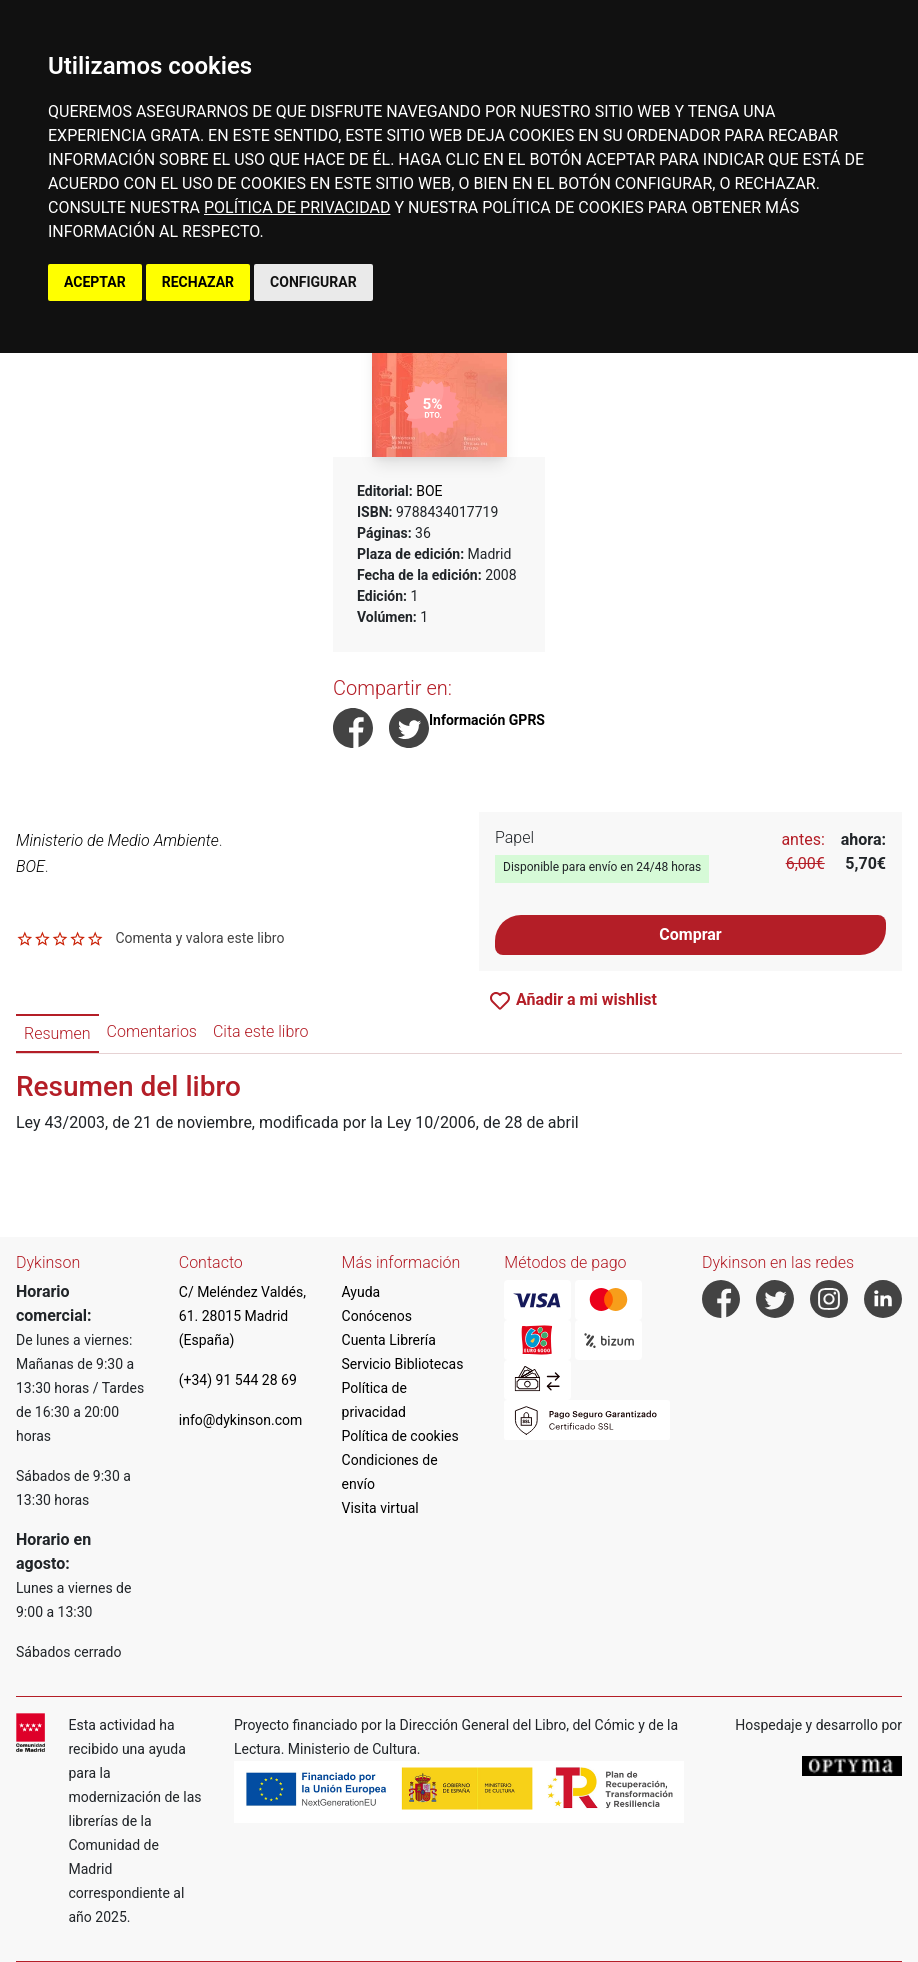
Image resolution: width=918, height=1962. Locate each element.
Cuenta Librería (389, 1340)
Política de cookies (400, 1436)
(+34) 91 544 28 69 (238, 1380)
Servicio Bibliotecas (403, 1364)
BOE (429, 491)
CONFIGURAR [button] (313, 282)
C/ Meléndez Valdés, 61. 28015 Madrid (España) (242, 1316)
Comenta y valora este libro (199, 938)
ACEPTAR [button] (95, 282)
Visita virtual (380, 1508)
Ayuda (361, 1292)
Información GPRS (487, 720)
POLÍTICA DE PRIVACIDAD (297, 207)
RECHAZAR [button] (198, 282)
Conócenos (377, 1316)
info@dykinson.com (241, 1420)
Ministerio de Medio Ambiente (117, 840)
